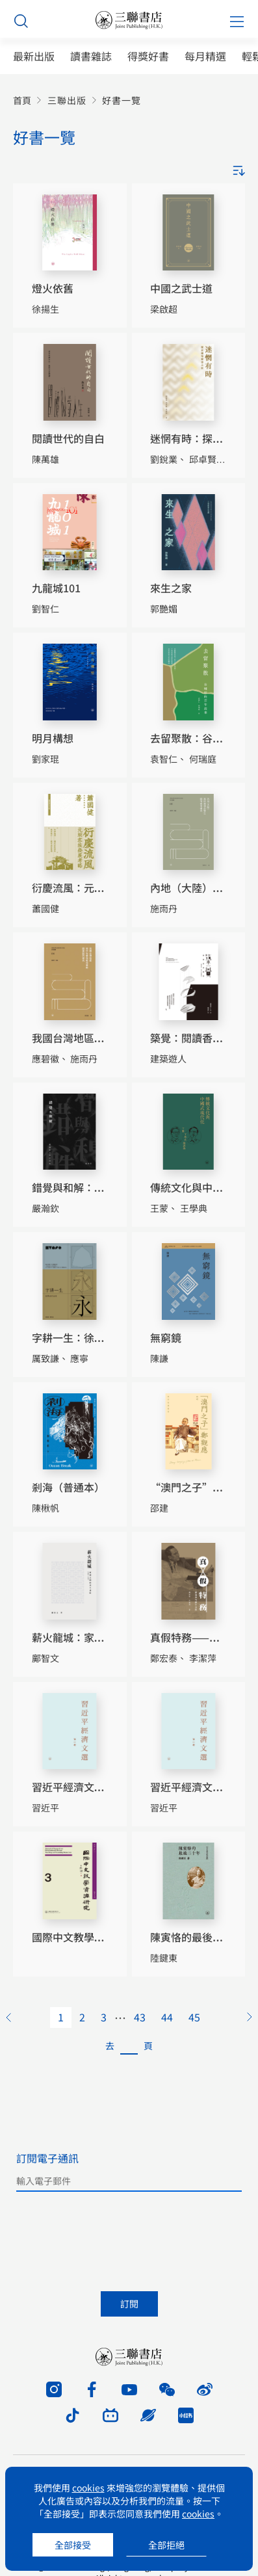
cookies (88, 2487)
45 (194, 2017)
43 (140, 2017)
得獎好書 (148, 56)
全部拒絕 (166, 2544)
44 (167, 2017)
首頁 (22, 100)
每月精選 (205, 56)
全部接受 (73, 2544)
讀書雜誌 (91, 56)
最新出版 (34, 56)
